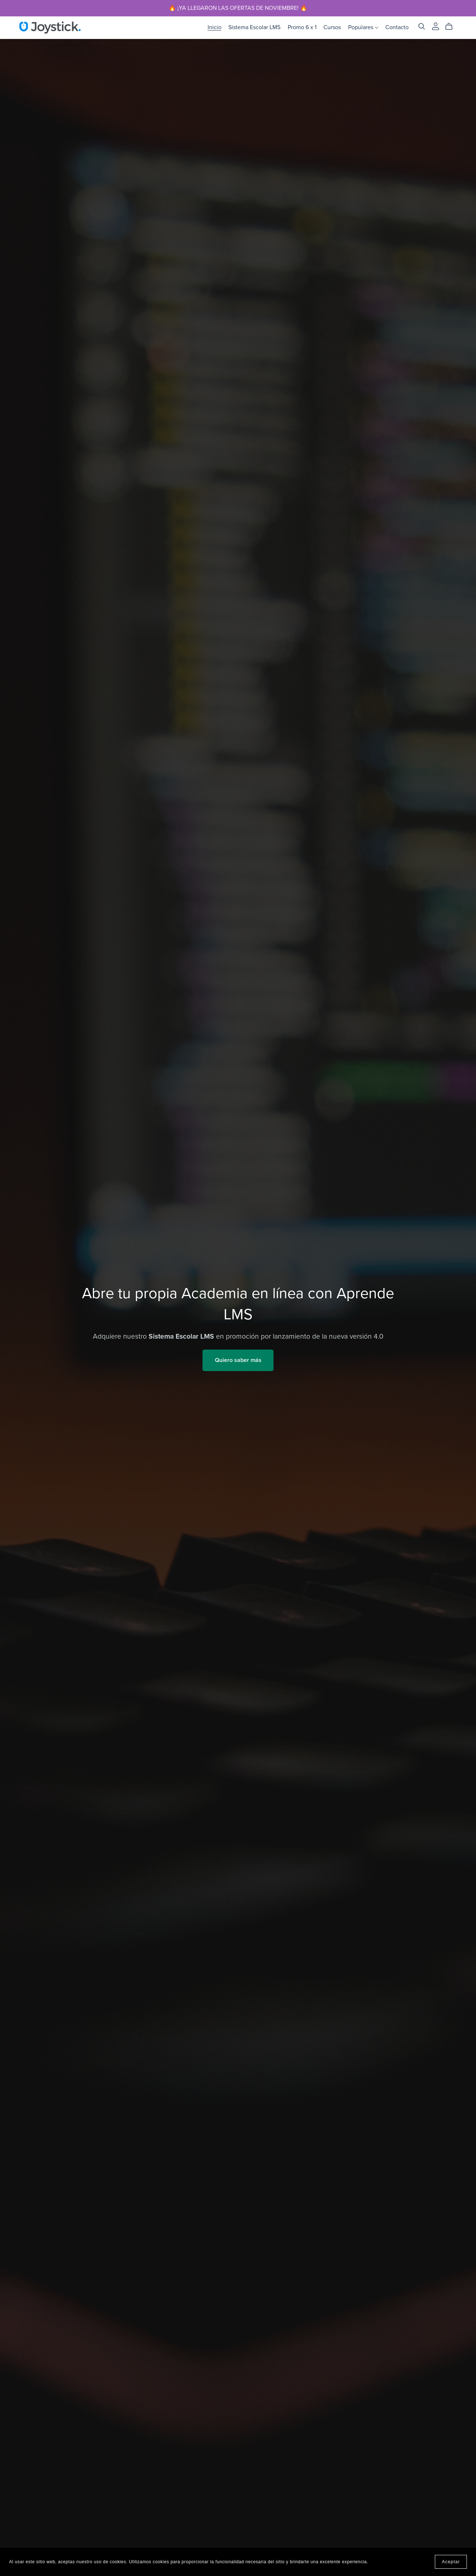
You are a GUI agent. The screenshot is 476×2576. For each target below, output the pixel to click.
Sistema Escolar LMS (254, 27)
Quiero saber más (238, 1360)
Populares (363, 27)
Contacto (397, 27)
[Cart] (452, 26)
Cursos (332, 27)
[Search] (421, 26)
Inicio (214, 27)
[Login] (435, 26)
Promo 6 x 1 (302, 27)
